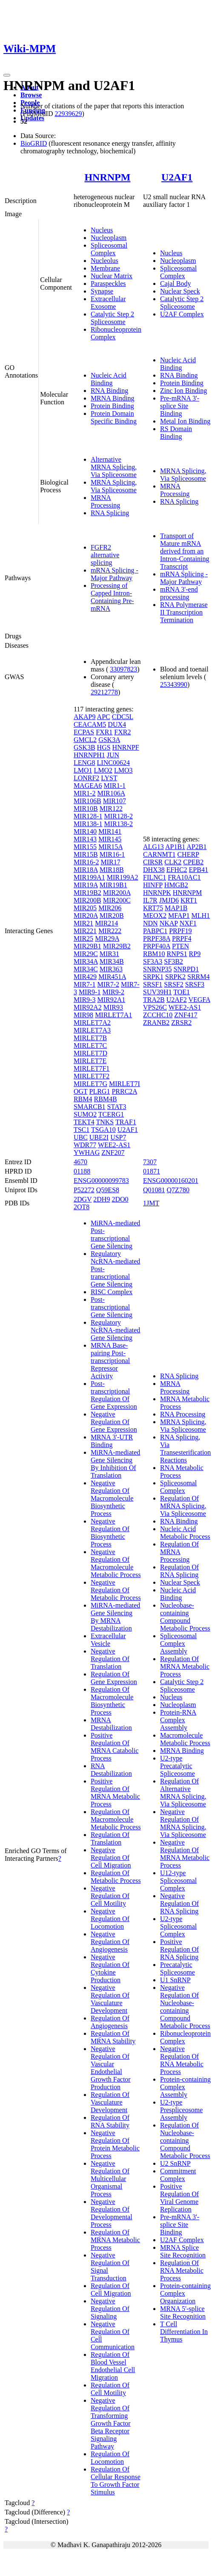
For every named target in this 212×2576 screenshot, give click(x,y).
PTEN (180, 946)
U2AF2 (176, 999)
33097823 (123, 669)
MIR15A (110, 846)
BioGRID (33, 143)
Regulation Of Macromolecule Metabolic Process (116, 1819)
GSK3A (109, 739)
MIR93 (113, 1007)
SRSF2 (173, 984)
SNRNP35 (157, 969)
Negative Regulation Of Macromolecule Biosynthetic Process (112, 1498)
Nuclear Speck (180, 291)
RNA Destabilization (111, 1769)
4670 (80, 1161)
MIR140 (85, 831)
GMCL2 (85, 739)
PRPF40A (156, 946)
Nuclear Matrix (111, 275)
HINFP (153, 885)
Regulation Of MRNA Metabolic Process (115, 2240)
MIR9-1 (90, 992)
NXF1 (188, 923)
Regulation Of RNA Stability (110, 2121)
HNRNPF (125, 747)
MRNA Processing (105, 501)
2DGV (83, 1199)
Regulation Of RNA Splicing (179, 1570)
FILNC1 (154, 877)
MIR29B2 (117, 946)
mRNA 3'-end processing (179, 593)
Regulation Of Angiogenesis (110, 2022)
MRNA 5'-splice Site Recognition (183, 2312)
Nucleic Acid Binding (108, 379)
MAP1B (176, 907)
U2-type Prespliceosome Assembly (181, 2110)
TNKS (105, 1122)
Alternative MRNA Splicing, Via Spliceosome (114, 467)
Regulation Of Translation (110, 1838)
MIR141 (109, 831)
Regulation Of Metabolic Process (116, 1876)
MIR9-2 (113, 992)
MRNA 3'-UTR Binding (112, 1440)
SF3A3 (152, 961)
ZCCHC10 (157, 1015)
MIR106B (87, 800)
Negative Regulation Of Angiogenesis (110, 1941)
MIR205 (85, 907)
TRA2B (154, 999)
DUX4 (117, 724)
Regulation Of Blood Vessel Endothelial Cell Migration (113, 2366)
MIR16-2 (86, 862)
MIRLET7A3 (92, 1030)
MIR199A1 (89, 877)
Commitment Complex (178, 2174)
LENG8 (84, 762)
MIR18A (86, 869)
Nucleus (102, 230)
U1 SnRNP (175, 1979)
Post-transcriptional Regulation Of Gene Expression (114, 1395)
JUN (113, 755)
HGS (104, 747)
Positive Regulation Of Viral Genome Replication (179, 2198)
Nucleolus (104, 260)
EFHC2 (176, 869)
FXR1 (104, 732)
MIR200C (117, 900)
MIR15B (86, 854)
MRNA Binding (113, 398)
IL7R (150, 900)
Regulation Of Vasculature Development (110, 2102)
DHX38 (154, 869)
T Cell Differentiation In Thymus (184, 2331)
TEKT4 (84, 1122)
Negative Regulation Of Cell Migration (111, 1857)
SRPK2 (175, 976)
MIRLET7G (90, 1083)
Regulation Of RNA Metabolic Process (181, 2270)
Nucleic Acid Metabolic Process (185, 1532)
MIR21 (83, 923)
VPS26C (155, 1007)
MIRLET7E (90, 1060)
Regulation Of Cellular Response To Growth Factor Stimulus (115, 2481)
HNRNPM (107, 177)
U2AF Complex (182, 314)
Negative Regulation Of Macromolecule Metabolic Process (116, 1563)
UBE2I (99, 1137)
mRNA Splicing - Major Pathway (114, 574)
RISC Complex (111, 1291)
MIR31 (109, 953)
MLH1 (200, 915)
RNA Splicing (110, 512)
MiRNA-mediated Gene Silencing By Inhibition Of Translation (115, 1464)
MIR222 (109, 930)
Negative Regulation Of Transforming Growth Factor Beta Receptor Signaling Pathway (111, 2423)
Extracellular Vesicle (108, 1639)
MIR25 (83, 938)
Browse (31, 95)
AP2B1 (196, 846)
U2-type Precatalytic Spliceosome (177, 1766)
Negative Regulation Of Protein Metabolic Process (115, 2144)
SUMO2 (85, 1114)
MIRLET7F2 (91, 1076)
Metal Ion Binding (185, 421)
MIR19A (86, 885)
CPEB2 (193, 862)
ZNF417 (185, 1015)
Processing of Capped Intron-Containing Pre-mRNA (112, 597)
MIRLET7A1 (113, 1015)
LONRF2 (86, 778)
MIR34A (86, 961)
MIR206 (109, 907)
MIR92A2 (88, 1007)
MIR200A (117, 892)
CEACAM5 (90, 724)
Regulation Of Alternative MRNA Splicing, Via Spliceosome (183, 1793)
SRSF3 (194, 984)
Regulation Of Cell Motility (110, 2388)
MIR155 (85, 846)
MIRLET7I (124, 1083)
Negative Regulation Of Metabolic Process (116, 1590)
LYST (109, 778)
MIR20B (112, 915)
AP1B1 (175, 846)
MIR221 (85, 930)
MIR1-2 (85, 793)
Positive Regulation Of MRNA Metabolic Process (115, 1793)
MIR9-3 (85, 999)
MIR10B (86, 808)
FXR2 (122, 732)
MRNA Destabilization (111, 1723)
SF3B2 (173, 961)
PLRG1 (99, 1091)
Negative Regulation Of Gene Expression (114, 1422)
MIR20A (86, 915)
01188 (82, 1171)
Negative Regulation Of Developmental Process (111, 2213)
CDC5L (122, 716)
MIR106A (111, 793)
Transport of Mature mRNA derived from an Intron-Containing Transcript (184, 551)
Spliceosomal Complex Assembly (178, 1643)
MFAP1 (178, 915)
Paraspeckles (108, 283)
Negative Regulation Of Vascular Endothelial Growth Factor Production (111, 2068)
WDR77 (85, 1144)
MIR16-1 (112, 854)
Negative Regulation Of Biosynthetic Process (110, 1533)
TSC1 (81, 1129)
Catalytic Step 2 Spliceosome (112, 317)
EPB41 (198, 869)
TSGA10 (103, 1129)
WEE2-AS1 (114, 1144)
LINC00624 (113, 762)
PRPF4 (181, 938)
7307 (150, 1161)
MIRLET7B (90, 1037)
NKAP (169, 923)
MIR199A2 (122, 877)
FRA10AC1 (184, 877)
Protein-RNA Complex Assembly (178, 1720)
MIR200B (87, 900)
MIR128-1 (88, 816)
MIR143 (85, 839)
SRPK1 (153, 976)
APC (103, 716)
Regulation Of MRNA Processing (179, 1552)
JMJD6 (169, 900)
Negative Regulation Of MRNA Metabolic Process (184, 1854)
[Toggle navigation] (6, 75)
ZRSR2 (181, 1022)
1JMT (151, 1203)
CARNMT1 (159, 854)
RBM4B (105, 1099)
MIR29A (107, 938)
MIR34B (112, 961)
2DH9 (101, 1199)
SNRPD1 (186, 969)
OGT (81, 1091)
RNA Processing (182, 1414)
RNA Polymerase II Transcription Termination (184, 612)
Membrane (105, 268)
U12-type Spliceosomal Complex (178, 1880)
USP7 (118, 1137)
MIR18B (112, 869)
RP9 (195, 953)
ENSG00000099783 (101, 1180)
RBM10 (154, 953)
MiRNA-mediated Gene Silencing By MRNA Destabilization (115, 1617)
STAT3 (116, 1106)
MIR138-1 (88, 823)
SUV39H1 (157, 992)
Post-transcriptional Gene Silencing (111, 1307)
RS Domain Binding (176, 432)
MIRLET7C (90, 1045)
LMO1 (83, 770)
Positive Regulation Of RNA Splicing (179, 1949)
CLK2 (172, 862)
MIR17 (110, 862)
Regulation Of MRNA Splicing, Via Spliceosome (183, 1506)
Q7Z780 (178, 1189)
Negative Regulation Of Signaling (110, 2308)
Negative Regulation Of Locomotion (110, 1918)
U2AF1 (176, 177)
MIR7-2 (108, 984)
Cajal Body (175, 283)
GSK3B (84, 747)
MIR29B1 (87, 946)
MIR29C (86, 953)
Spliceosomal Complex (109, 249)
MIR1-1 (115, 785)
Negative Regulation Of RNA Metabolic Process (181, 2060)
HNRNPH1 (89, 755)
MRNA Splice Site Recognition (183, 2251)
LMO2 (103, 770)
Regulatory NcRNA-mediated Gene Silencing (115, 1330)
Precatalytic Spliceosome (177, 1968)
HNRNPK (157, 892)
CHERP (188, 854)
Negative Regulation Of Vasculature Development (110, 1999)
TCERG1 (111, 1114)
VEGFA (199, 999)
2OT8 (81, 1206)
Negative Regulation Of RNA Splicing (179, 1903)
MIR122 (111, 808)
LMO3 (123, 770)
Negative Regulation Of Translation (110, 1659)
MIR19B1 (113, 885)
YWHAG (87, 1152)
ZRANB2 (156, 1022)
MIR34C (86, 969)
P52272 (84, 1189)
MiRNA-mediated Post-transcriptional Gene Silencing (115, 1234)
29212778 (104, 692)
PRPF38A (156, 938)
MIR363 (111, 969)
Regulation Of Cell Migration (111, 2289)
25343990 (173, 684)
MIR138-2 (118, 823)
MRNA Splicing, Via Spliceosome (114, 486)
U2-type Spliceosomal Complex (178, 1926)
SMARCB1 (90, 1106)
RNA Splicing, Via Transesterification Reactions (185, 1448)
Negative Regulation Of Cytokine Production (110, 1968)
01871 (151, 1171)
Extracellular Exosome (108, 302)
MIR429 (85, 976)
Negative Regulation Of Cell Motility (110, 1896)
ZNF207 (112, 1152)
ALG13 (153, 846)
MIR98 (83, 1015)
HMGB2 (176, 885)
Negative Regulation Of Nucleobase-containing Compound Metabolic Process (185, 2006)
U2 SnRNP (175, 2163)
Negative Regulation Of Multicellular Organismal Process (110, 2179)
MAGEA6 (88, 785)
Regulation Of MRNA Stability (113, 2037)
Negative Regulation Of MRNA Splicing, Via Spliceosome (183, 1823)
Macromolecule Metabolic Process (185, 1739)
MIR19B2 (87, 892)
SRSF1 (152, 984)
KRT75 (153, 907)
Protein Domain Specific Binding (114, 417)
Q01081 (154, 1189)
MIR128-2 (118, 816)
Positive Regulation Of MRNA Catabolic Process (114, 1747)
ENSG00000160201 (170, 1180)
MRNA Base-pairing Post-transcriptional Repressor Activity (110, 1361)
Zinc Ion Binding (183, 390)
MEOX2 (154, 915)
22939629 (68, 113)
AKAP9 (85, 716)
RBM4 (83, 1099)
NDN (150, 923)
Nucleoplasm (108, 237)
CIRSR (153, 862)
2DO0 (120, 1199)
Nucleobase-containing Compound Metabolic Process (185, 1617)
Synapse (102, 291)
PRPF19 (180, 930)
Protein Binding (112, 405)
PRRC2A (124, 1091)
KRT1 (188, 900)
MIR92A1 (111, 999)
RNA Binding (109, 390)
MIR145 (109, 839)
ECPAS (84, 732)
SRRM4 (198, 976)
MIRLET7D (90, 1053)
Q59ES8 (107, 1189)
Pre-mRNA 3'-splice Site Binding (179, 406)
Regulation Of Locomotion (110, 2457)
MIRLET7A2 (92, 1022)
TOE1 (181, 992)
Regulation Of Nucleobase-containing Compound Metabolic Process (185, 2140)
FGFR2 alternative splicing (105, 555)
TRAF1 (125, 1122)
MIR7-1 (85, 984)
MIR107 (114, 800)
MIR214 (106, 923)
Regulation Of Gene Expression (114, 1677)
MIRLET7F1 (91, 1068)
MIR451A (112, 976)
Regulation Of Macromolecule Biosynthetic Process (112, 1701)
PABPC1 (155, 930)
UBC (81, 1137)
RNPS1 (177, 953)
